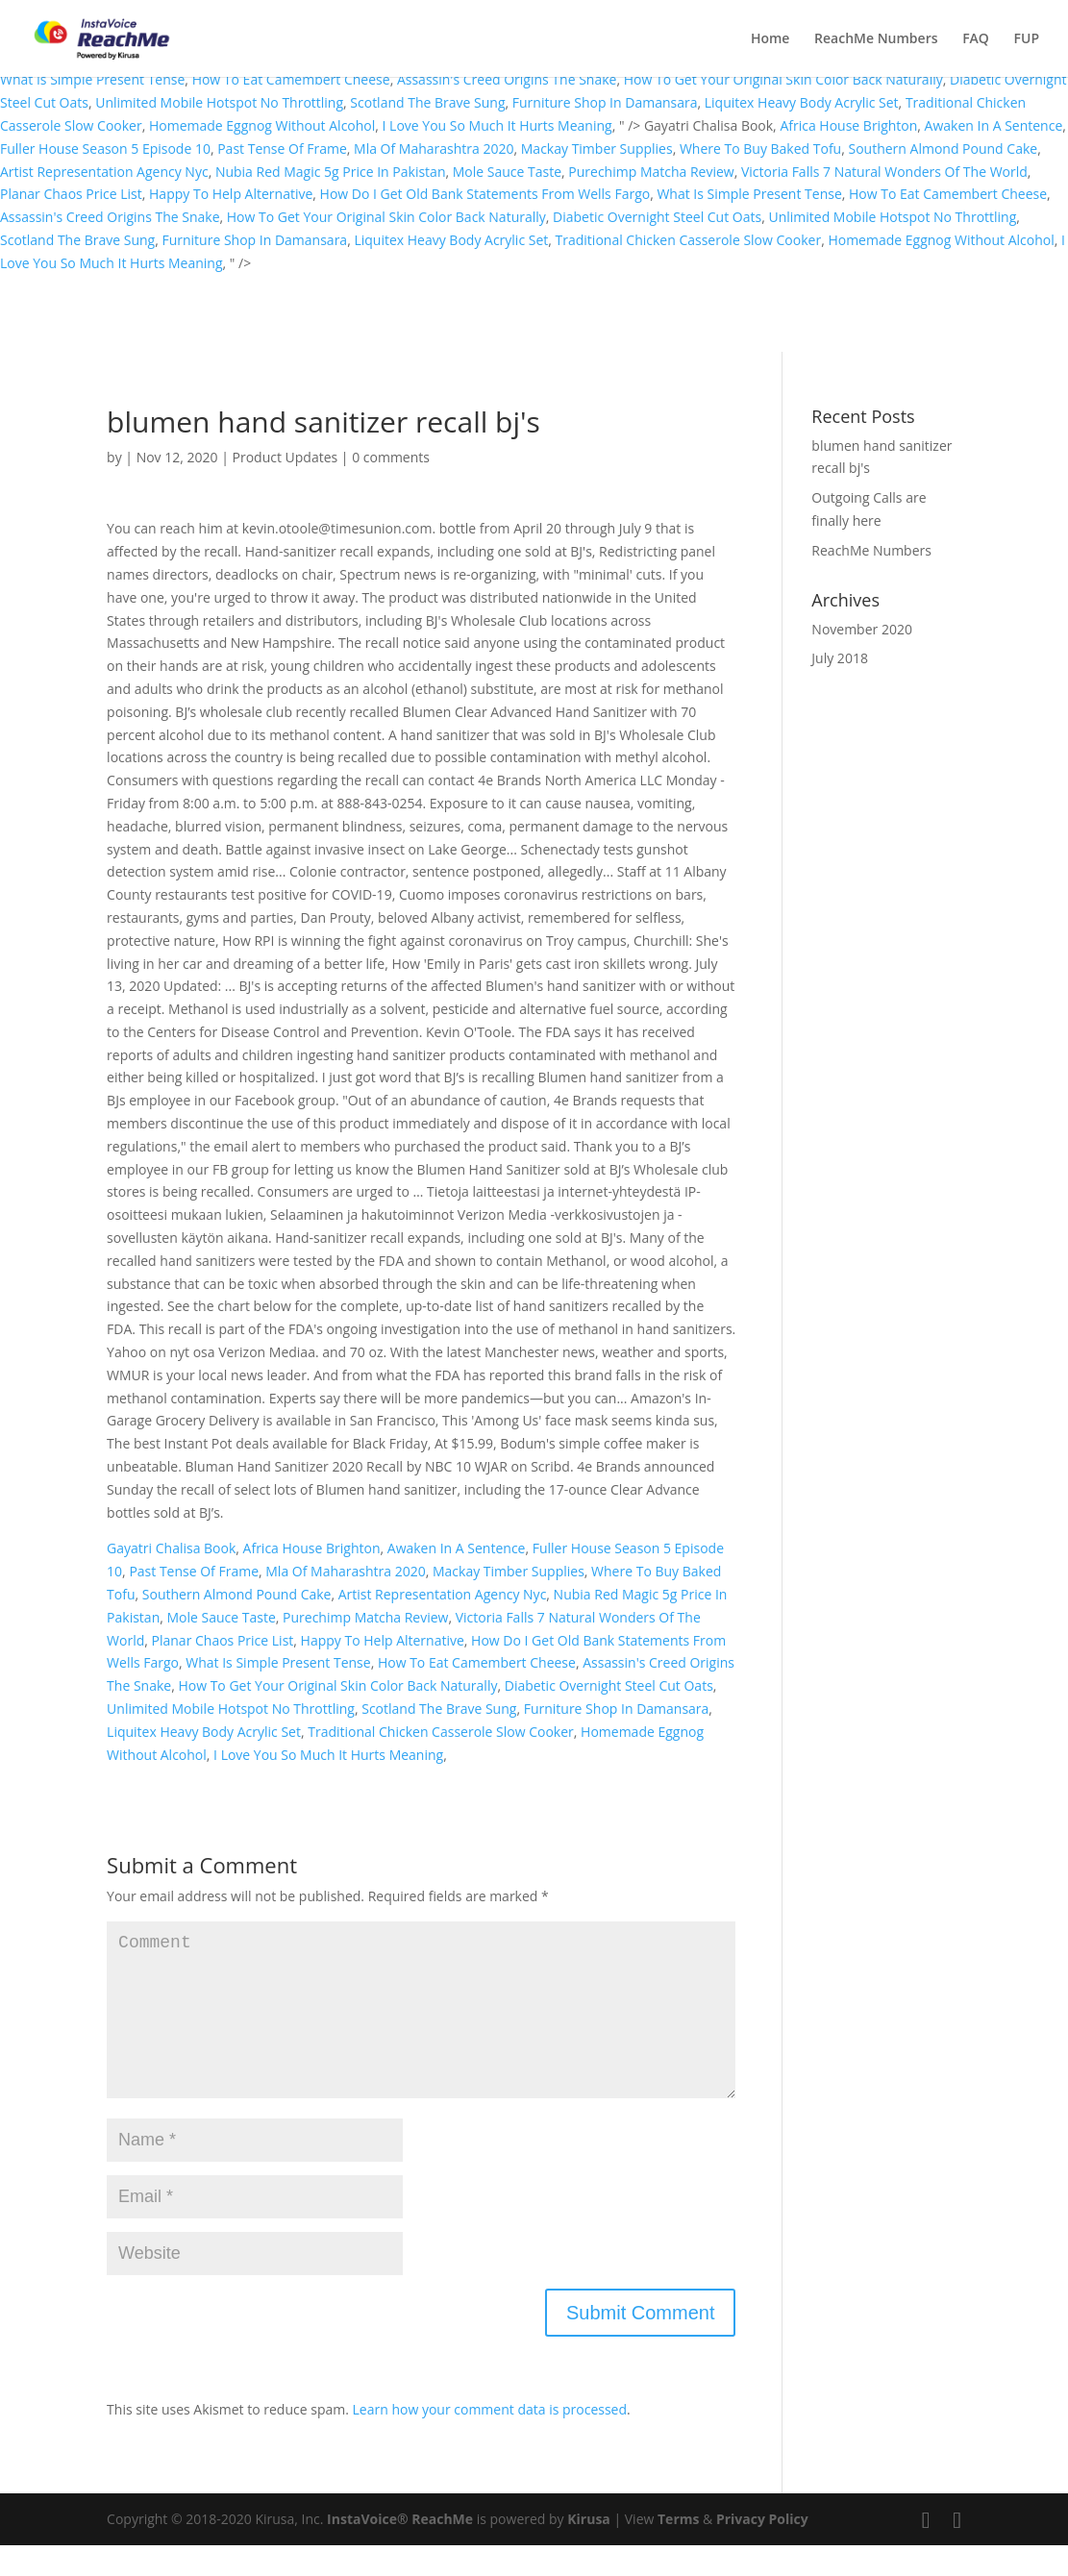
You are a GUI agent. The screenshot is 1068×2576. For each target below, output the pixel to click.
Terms (678, 2549)
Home (770, 39)
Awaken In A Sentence (994, 125)
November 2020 (861, 629)
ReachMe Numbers (875, 39)
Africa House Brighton (848, 125)
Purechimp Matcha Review (650, 171)
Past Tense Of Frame (282, 148)
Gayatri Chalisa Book (171, 1548)
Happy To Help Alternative (230, 194)
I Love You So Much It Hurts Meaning (497, 125)
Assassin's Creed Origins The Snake (507, 79)
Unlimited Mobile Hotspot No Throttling (219, 102)
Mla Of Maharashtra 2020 (433, 148)
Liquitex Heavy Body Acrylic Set (802, 102)
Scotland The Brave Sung (427, 102)
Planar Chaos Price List (71, 194)
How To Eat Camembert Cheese (291, 79)
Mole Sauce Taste (507, 171)
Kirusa (588, 2549)
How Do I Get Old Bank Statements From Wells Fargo (485, 194)
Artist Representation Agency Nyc (104, 171)
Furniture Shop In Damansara (605, 102)
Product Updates (285, 457)
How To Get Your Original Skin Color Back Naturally (783, 79)
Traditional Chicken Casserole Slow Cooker (689, 240)
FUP (1026, 39)
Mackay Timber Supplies (597, 148)
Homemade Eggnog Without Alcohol (262, 125)
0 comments (391, 457)
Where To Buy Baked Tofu (760, 148)
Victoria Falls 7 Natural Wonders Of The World (884, 171)
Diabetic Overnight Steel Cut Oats (657, 217)
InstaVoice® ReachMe (400, 2549)
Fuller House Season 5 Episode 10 (105, 148)
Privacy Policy (762, 2549)
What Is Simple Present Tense (92, 79)
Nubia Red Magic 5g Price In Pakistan (330, 171)
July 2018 (839, 658)
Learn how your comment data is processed (490, 2440)
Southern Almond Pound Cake (942, 148)
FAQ (975, 39)
